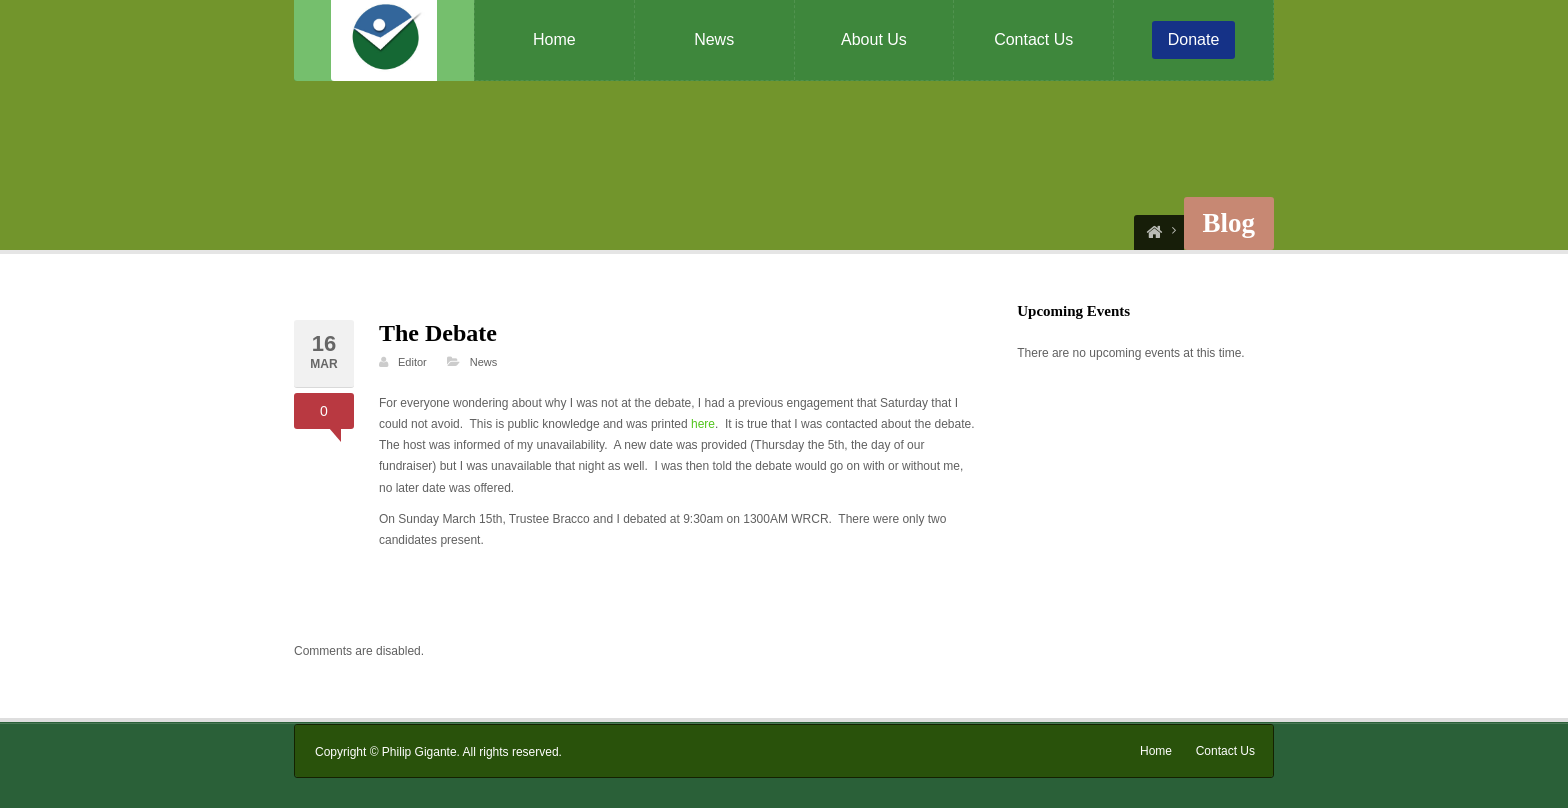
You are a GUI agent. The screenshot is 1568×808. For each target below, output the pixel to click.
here (703, 424)
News (714, 39)
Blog (1229, 223)
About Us (874, 39)
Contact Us (1033, 39)
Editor (412, 362)
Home (554, 39)
